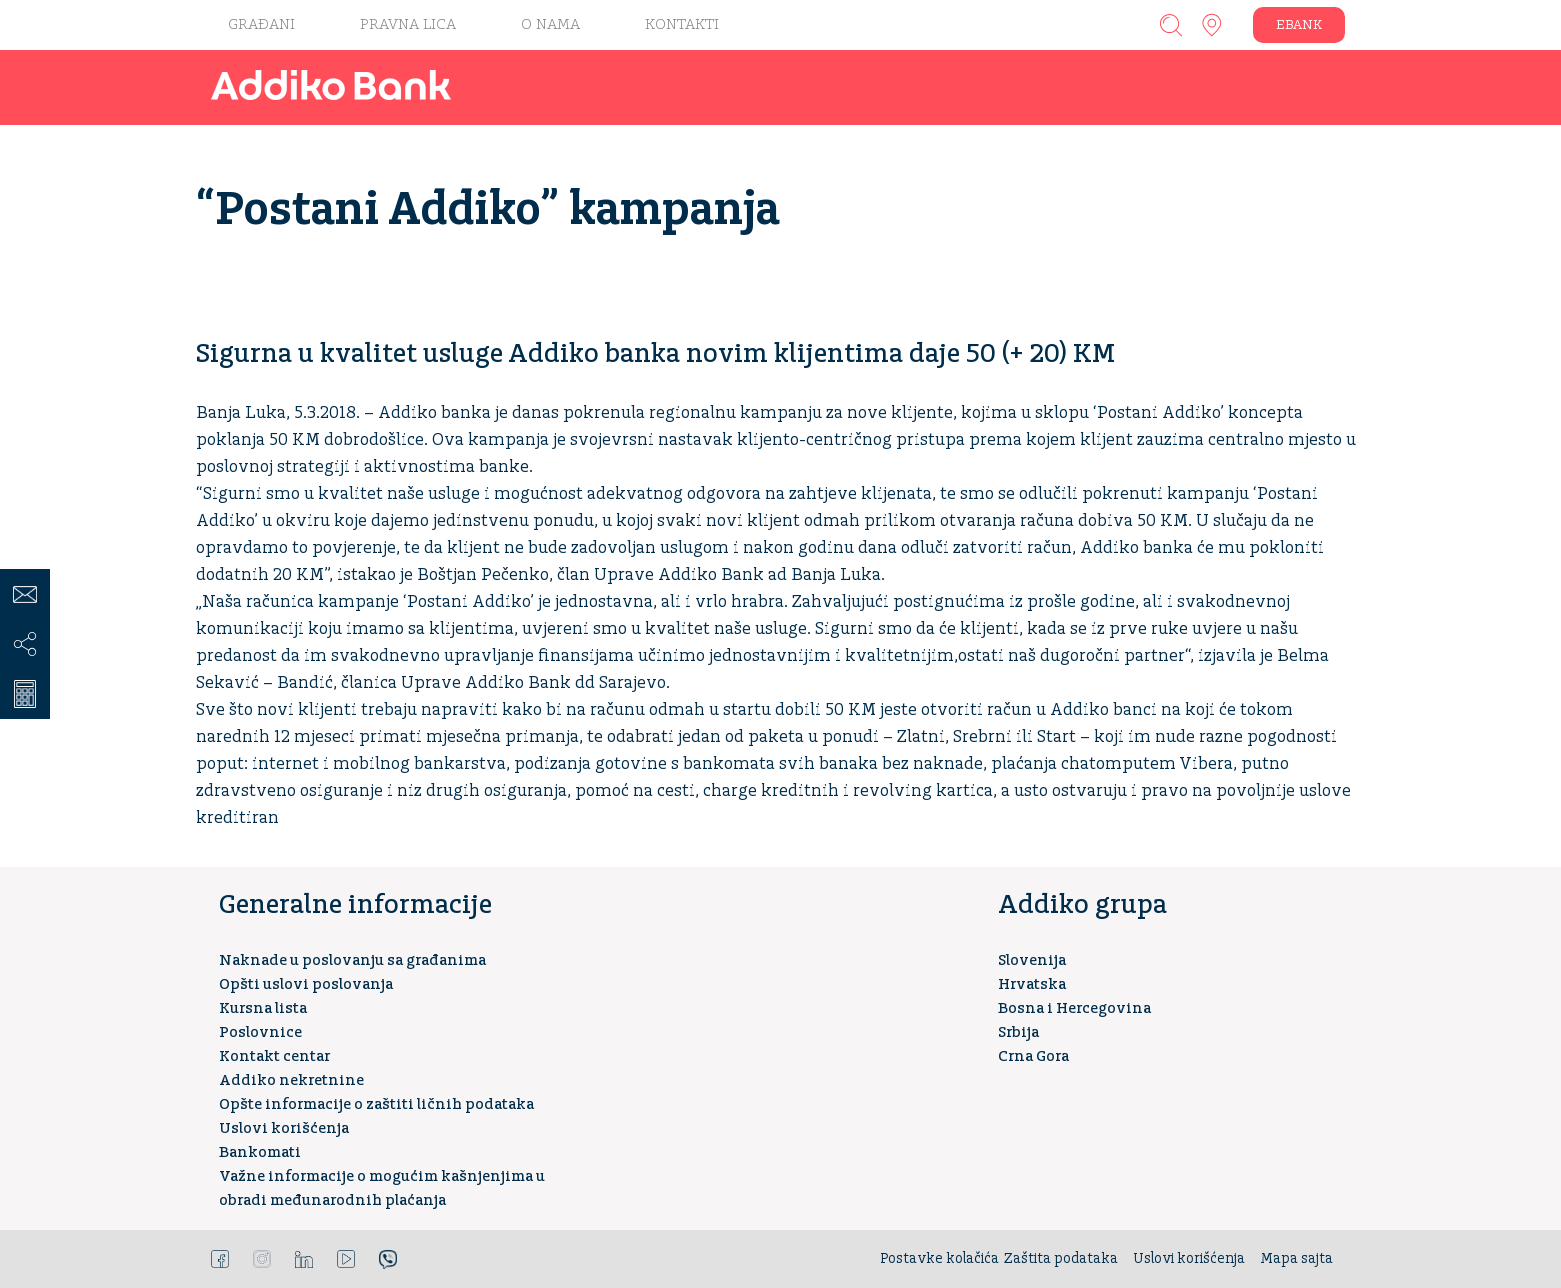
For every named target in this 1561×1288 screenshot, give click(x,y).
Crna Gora (1033, 1056)
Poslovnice (260, 1032)
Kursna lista (263, 1008)
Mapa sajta (1296, 1259)
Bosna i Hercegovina (1074, 1008)
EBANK (1299, 25)
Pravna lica (408, 24)
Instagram (262, 1259)
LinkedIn (304, 1259)
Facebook (220, 1259)
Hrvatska (1032, 984)
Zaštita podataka (1061, 1259)
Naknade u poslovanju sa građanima (352, 960)
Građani (261, 24)
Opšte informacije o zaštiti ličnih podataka (376, 1104)
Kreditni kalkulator (25, 694)
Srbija (1018, 1032)
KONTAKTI (682, 24)
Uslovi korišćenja (284, 1128)
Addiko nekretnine (291, 1080)
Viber (388, 1259)
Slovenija (1032, 960)
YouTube (346, 1259)
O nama (550, 24)
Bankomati (260, 1152)
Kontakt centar (274, 1056)
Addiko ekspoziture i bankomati (1212, 25)
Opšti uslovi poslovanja (306, 984)
